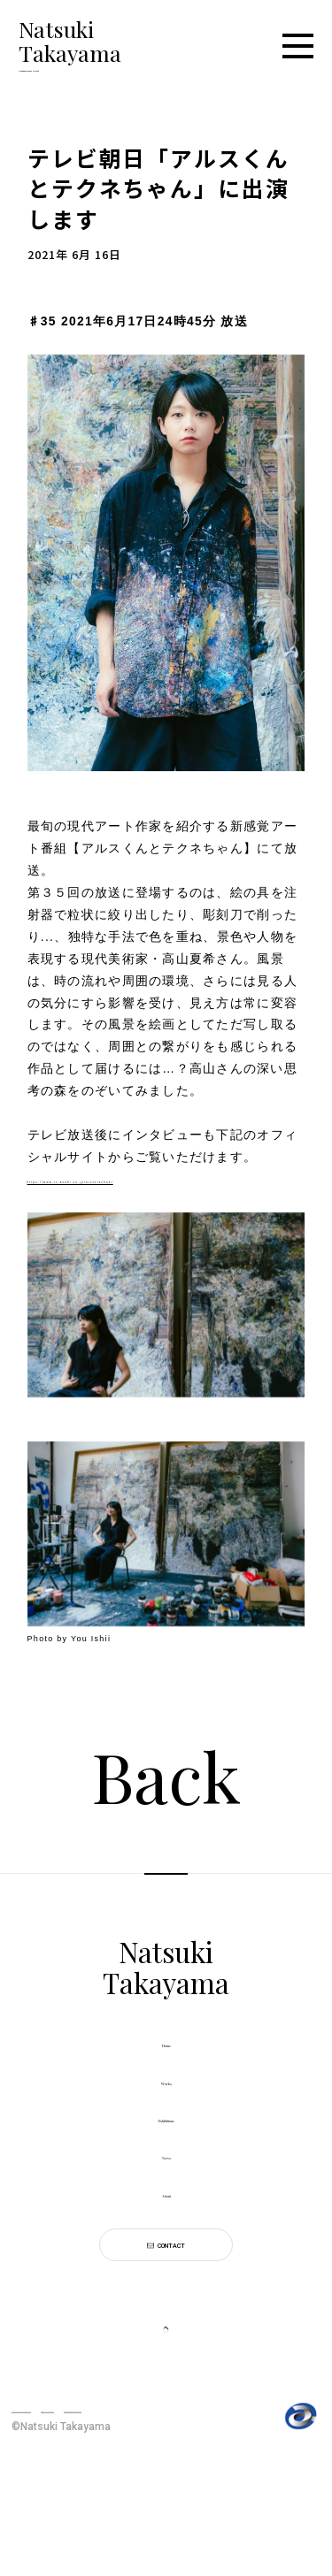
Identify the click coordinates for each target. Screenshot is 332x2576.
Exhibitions (166, 2152)
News (166, 2201)
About (166, 2248)
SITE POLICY (135, 2505)
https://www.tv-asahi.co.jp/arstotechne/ (154, 1187)
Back (166, 1783)
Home (166, 2056)
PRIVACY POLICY (54, 2505)
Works (166, 2104)
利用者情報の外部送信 (74, 2527)
